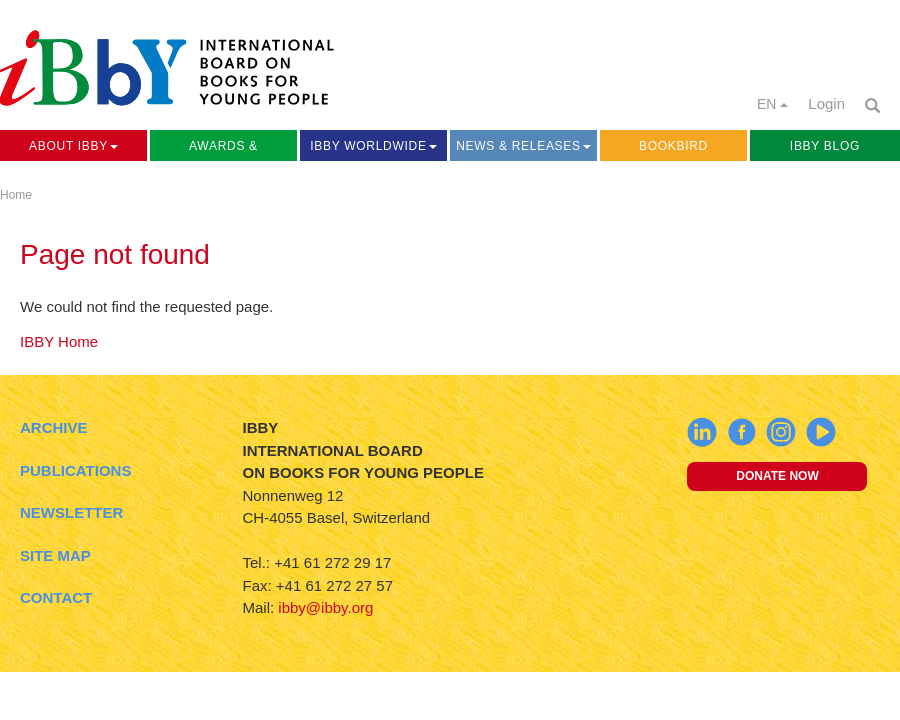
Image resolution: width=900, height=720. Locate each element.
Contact (56, 597)
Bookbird (673, 146)
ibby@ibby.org (325, 607)
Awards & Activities (223, 150)
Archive (54, 427)
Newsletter (71, 512)
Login (826, 103)
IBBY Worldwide (373, 146)
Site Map (55, 555)
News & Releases (523, 146)
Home (16, 195)
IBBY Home (59, 341)
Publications (75, 470)
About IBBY (73, 146)
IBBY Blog (825, 146)
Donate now (777, 476)
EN (772, 104)
